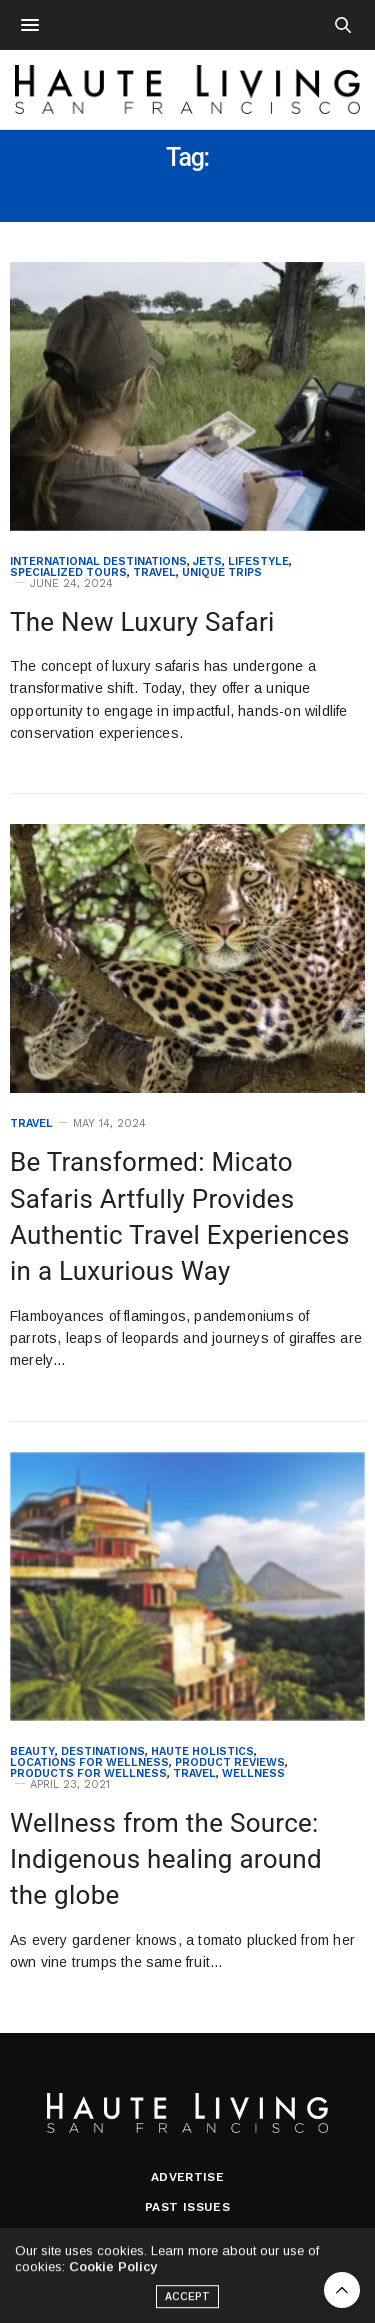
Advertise (188, 2177)
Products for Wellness (88, 1773)
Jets (207, 561)
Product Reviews (230, 1762)
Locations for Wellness (89, 1762)
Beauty (32, 1751)
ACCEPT (188, 2301)
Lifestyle (258, 561)
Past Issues (187, 2207)
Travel (154, 572)
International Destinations (98, 561)
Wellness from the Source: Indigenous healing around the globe (166, 1859)
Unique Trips (222, 572)
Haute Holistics (202, 1751)
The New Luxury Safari (142, 622)
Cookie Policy (113, 2271)
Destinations (103, 1751)
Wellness (253, 1773)
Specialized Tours (68, 572)
